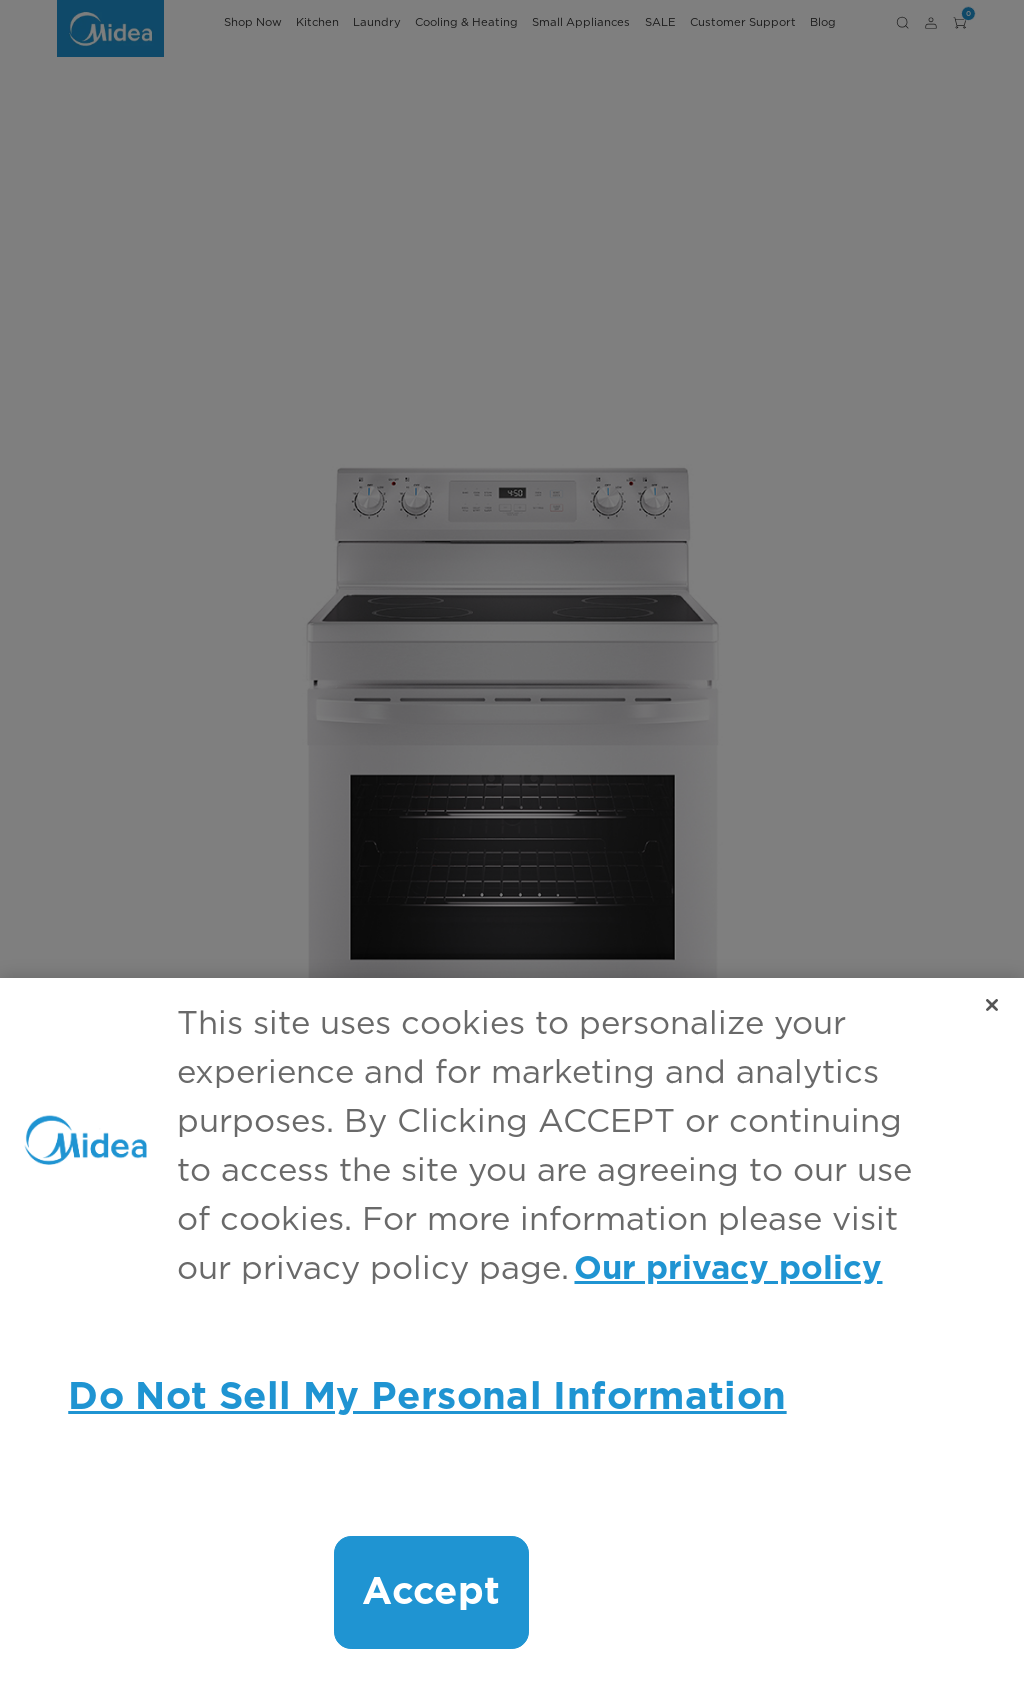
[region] (512, 1335)
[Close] (992, 1005)
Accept (431, 1592)
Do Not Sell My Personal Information (427, 1397)
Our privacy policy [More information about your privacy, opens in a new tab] (728, 1269)
